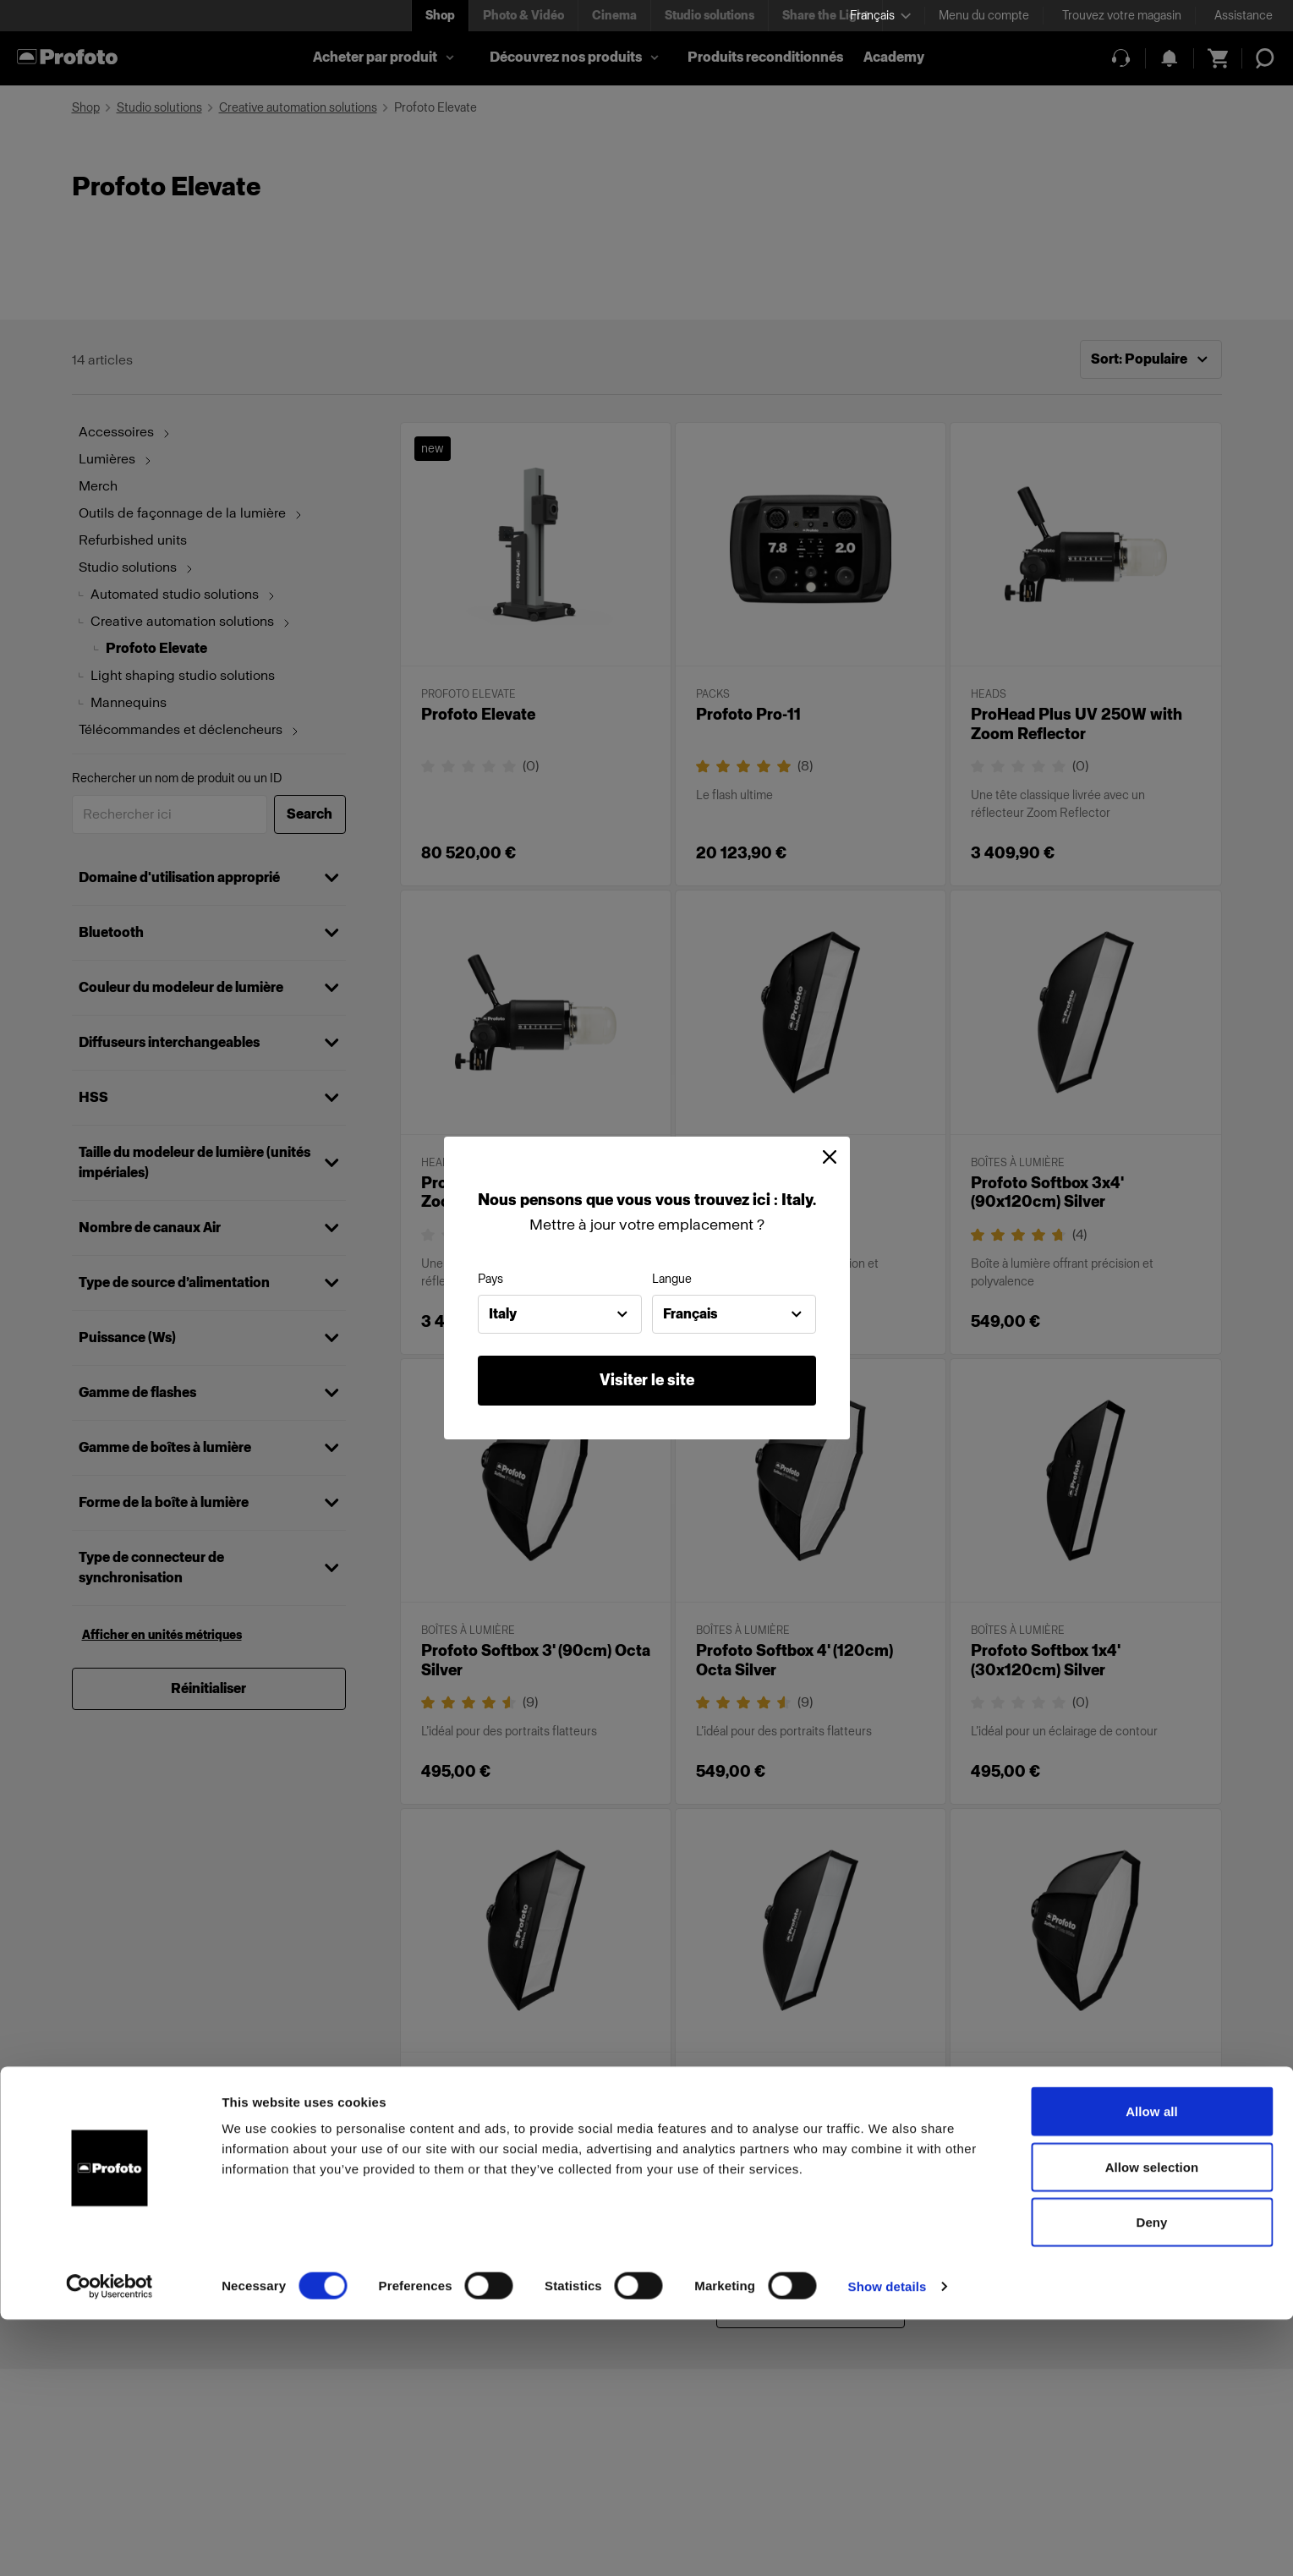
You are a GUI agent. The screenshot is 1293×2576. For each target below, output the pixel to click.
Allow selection (1152, 2423)
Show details (887, 2542)
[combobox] (560, 1314)
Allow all (1152, 2367)
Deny (1151, 2478)
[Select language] (880, 16)
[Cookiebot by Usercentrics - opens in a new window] (110, 2543)
